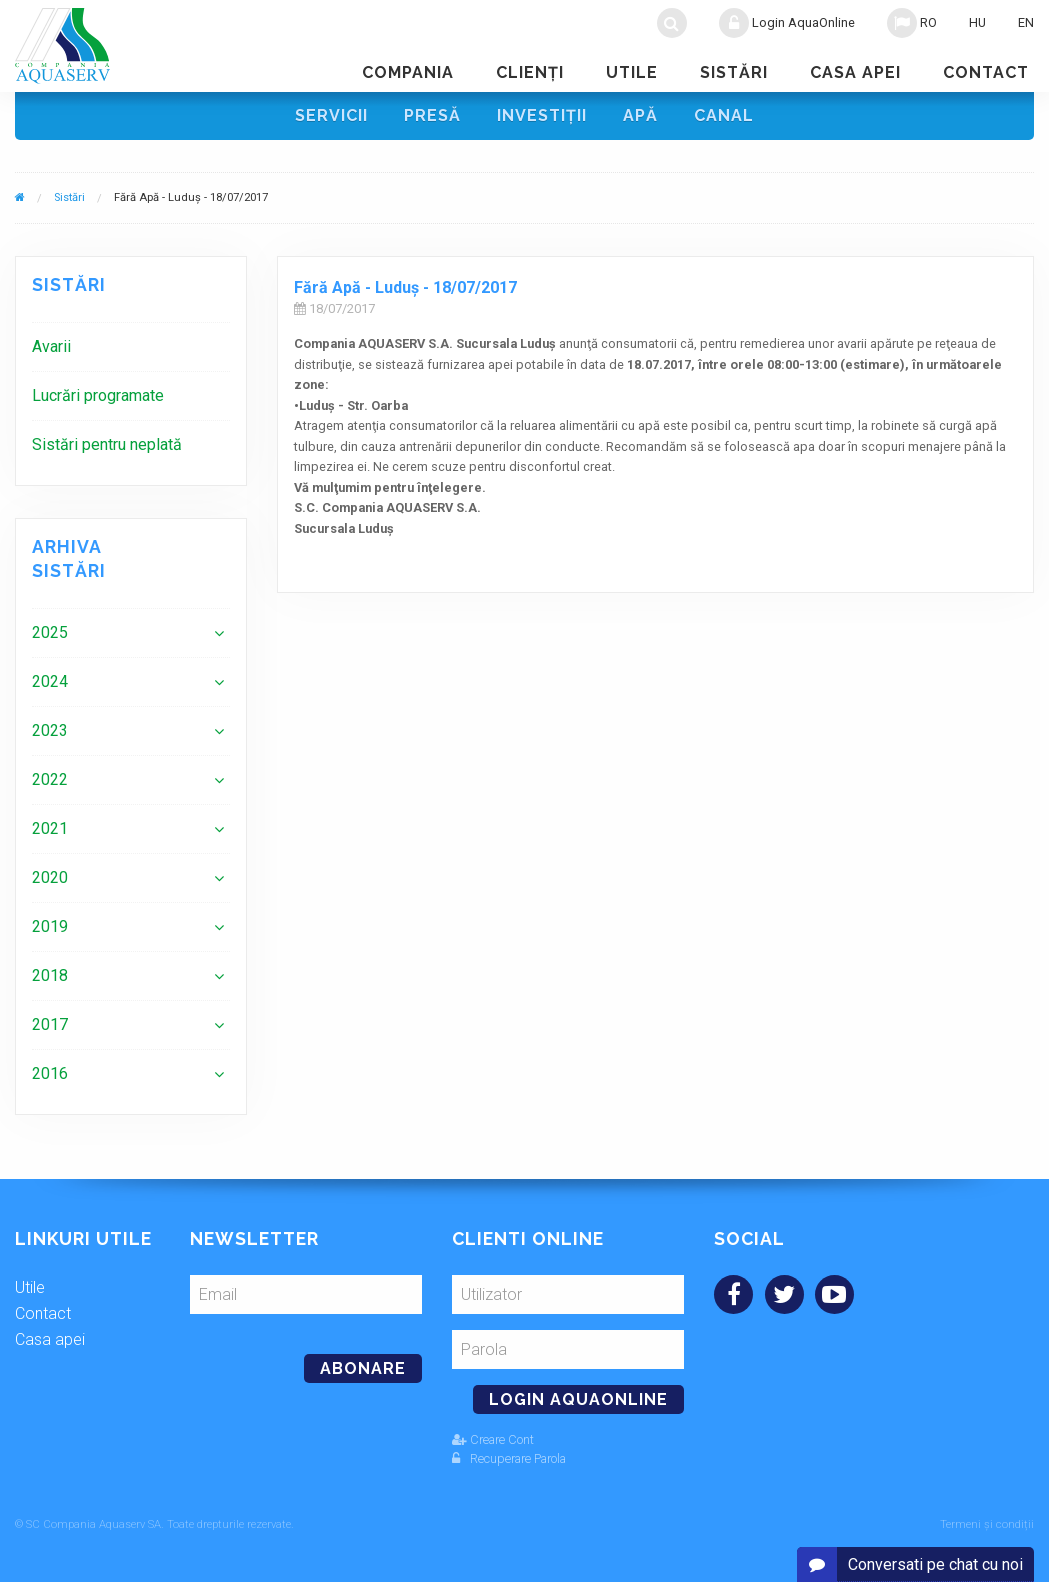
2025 (50, 632)
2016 (50, 1073)
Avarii (51, 346)
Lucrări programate (98, 395)
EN (1026, 22)
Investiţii (542, 115)
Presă (432, 115)
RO (912, 23)
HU (977, 22)
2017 (50, 1024)
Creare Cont (493, 1439)
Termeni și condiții (987, 1524)
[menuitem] (131, 346)
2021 (50, 828)
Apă (640, 115)
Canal (724, 115)
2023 (50, 730)
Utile (632, 72)
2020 (50, 877)
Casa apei (855, 72)
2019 (50, 926)
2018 (50, 975)
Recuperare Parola (509, 1458)
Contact (986, 72)
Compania (408, 72)
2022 (50, 779)
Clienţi (530, 72)
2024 (50, 681)
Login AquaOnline (787, 23)
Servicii (331, 115)
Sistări (734, 72)
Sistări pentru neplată (107, 444)
